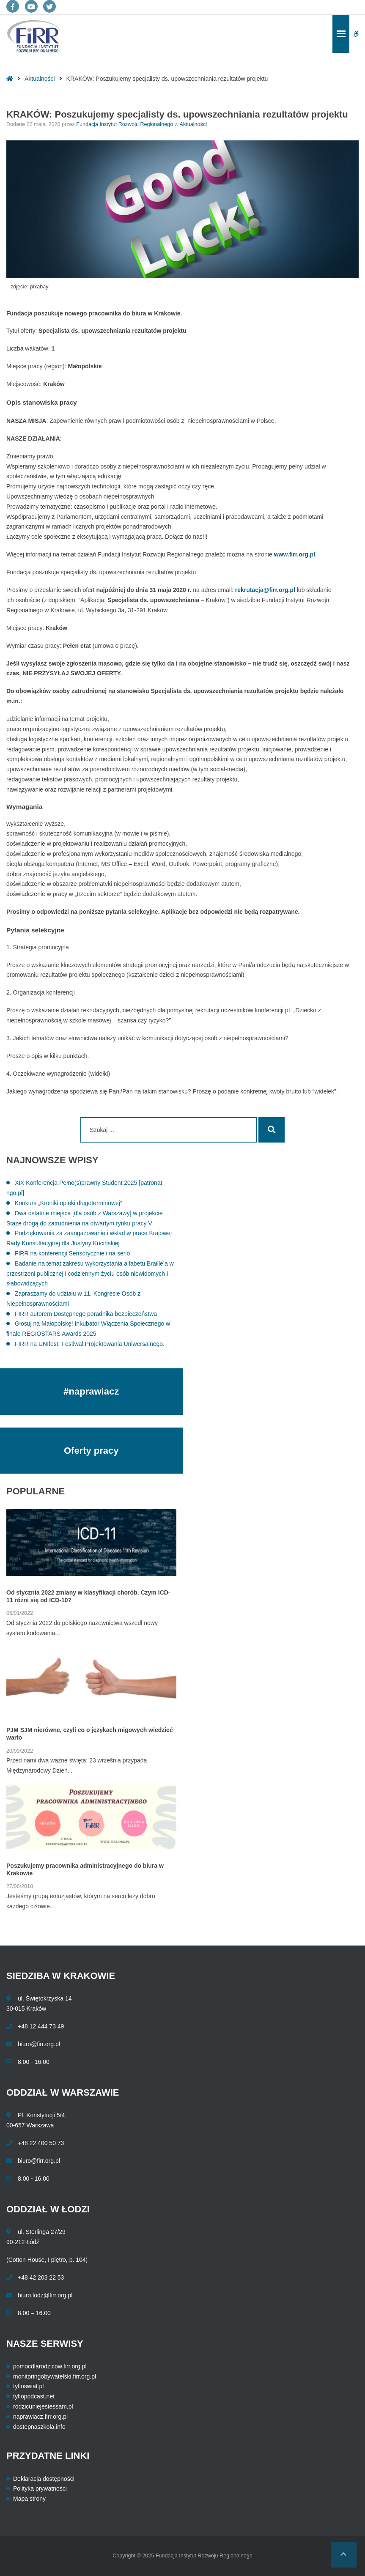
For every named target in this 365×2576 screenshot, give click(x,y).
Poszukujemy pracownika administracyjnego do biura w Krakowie (85, 1869)
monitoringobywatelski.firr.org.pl (54, 2376)
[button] (344, 2555)
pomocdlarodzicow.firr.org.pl (50, 2366)
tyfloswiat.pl (28, 2386)
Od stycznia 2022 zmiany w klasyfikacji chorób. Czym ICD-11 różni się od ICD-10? (88, 1596)
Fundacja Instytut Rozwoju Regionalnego (125, 124)
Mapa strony (29, 2498)
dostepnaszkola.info (39, 2426)
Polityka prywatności (40, 2488)
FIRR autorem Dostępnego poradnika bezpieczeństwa (86, 1313)
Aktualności (40, 78)
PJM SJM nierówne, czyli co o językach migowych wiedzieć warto (89, 1733)
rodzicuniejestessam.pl (43, 2406)
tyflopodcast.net (34, 2396)
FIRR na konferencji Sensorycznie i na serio (72, 1253)
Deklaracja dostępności (43, 2478)
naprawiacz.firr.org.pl (40, 2416)
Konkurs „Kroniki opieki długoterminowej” (68, 1203)
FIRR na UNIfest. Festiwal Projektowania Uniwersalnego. (90, 1343)
